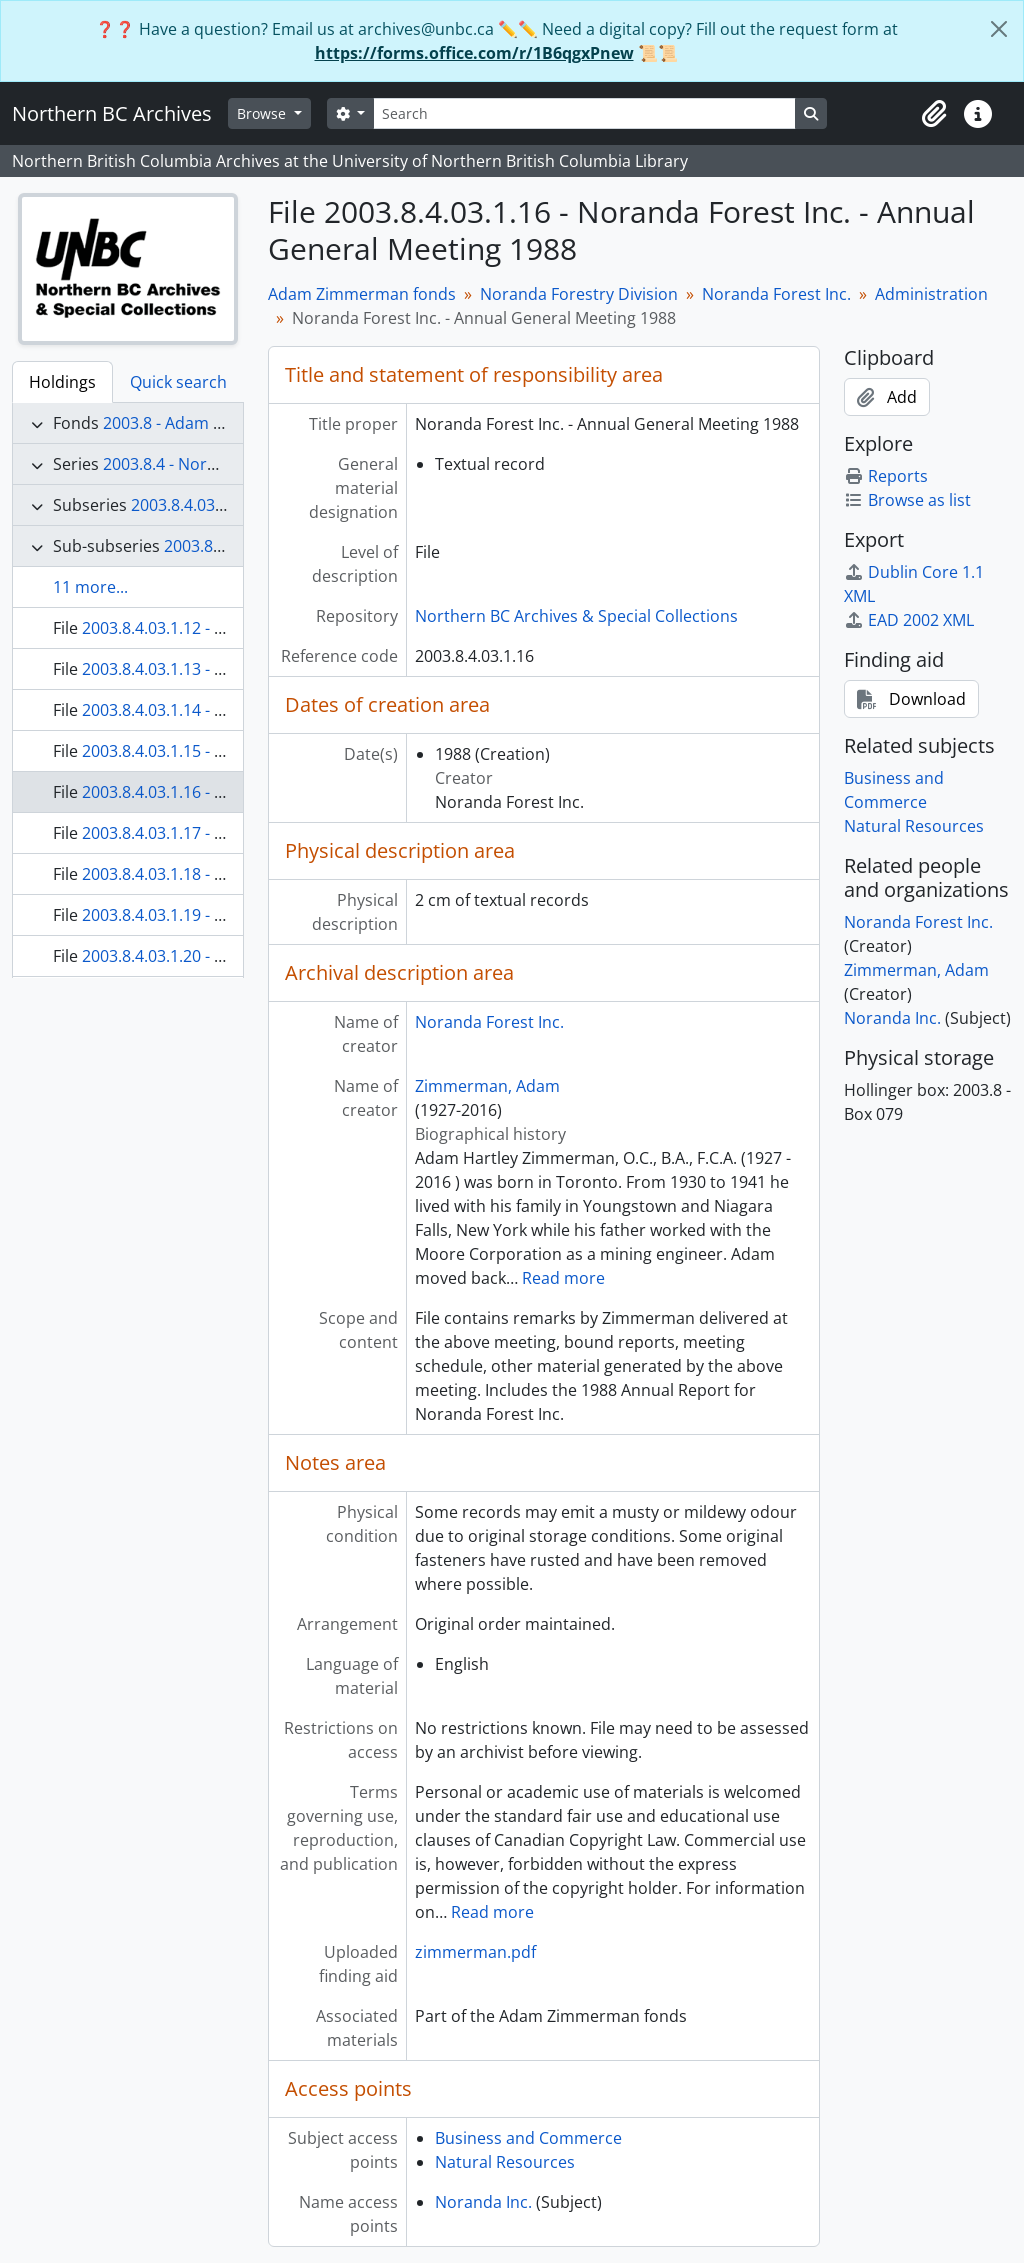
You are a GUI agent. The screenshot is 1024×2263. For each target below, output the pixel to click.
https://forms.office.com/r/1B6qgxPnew (474, 53)
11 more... (90, 587)
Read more (563, 1278)
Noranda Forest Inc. (776, 294)
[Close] (999, 29)
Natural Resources (505, 2162)
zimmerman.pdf (475, 1952)
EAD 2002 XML (909, 620)
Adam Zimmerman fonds (362, 294)
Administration (931, 294)
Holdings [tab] (62, 382)
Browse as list (907, 500)
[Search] (584, 113)
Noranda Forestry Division (579, 294)
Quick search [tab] (178, 382)
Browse (263, 113)
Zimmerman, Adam (487, 1086)
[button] (934, 114)
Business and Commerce (528, 2138)
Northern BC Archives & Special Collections (576, 616)
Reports (886, 476)
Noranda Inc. (483, 2202)
